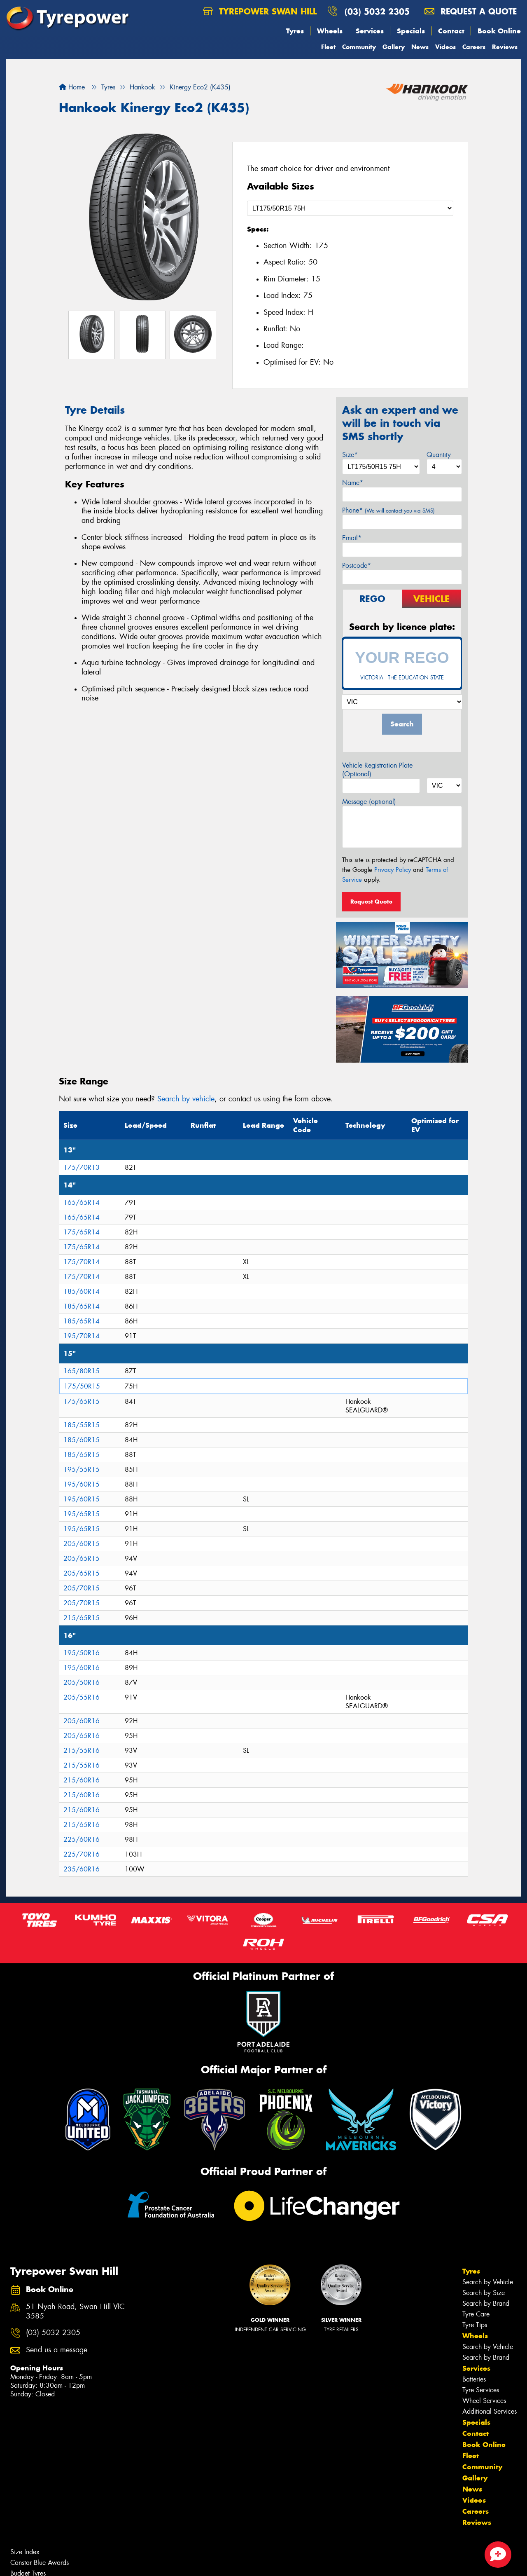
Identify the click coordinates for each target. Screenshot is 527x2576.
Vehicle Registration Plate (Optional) (377, 769)
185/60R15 (81, 1440)
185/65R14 (81, 1306)
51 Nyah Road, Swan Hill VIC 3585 (75, 2311)
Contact (451, 30)
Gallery (393, 47)
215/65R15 (81, 1618)
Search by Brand (485, 2303)
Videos (445, 47)
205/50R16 (81, 1682)
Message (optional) (369, 801)
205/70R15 (81, 1588)
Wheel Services (484, 2400)
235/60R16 (81, 1869)
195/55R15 (81, 1469)
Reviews (505, 47)
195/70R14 (81, 1336)
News (420, 47)
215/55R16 (81, 1750)
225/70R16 (81, 1854)
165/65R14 (81, 1202)
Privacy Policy (392, 870)
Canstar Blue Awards (39, 2562)
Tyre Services (480, 2390)
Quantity (439, 454)
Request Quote (371, 901)
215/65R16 (81, 1824)
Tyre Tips (474, 2325)
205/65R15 (81, 1558)
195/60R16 (81, 1667)
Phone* (388, 510)
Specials (411, 30)
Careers (473, 47)
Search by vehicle (186, 1099)
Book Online (499, 30)
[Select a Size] (350, 208)
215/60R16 (81, 1780)
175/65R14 (81, 1232)
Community (359, 47)
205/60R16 (81, 1721)
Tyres (295, 30)
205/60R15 (81, 1543)
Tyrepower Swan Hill (260, 11)
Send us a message (56, 2350)
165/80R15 (81, 1371)
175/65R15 (81, 1401)
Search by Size (483, 2292)
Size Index (25, 2552)
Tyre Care (476, 2314)
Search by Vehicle (487, 2282)
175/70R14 (81, 1262)
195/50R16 (81, 1653)
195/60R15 (81, 1484)
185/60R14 (81, 1291)
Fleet (328, 47)
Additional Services (489, 2411)
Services (370, 30)
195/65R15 (81, 1514)
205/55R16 (81, 1697)
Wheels (330, 30)
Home (72, 87)
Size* (350, 454)
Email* (351, 538)
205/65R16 (81, 1735)
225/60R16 (81, 1839)
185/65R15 (81, 1454)
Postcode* (356, 565)
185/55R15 (81, 1425)
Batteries (474, 2379)
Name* (352, 482)
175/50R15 (82, 1386)
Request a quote (470, 11)
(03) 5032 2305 (377, 11)
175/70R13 (81, 1167)
